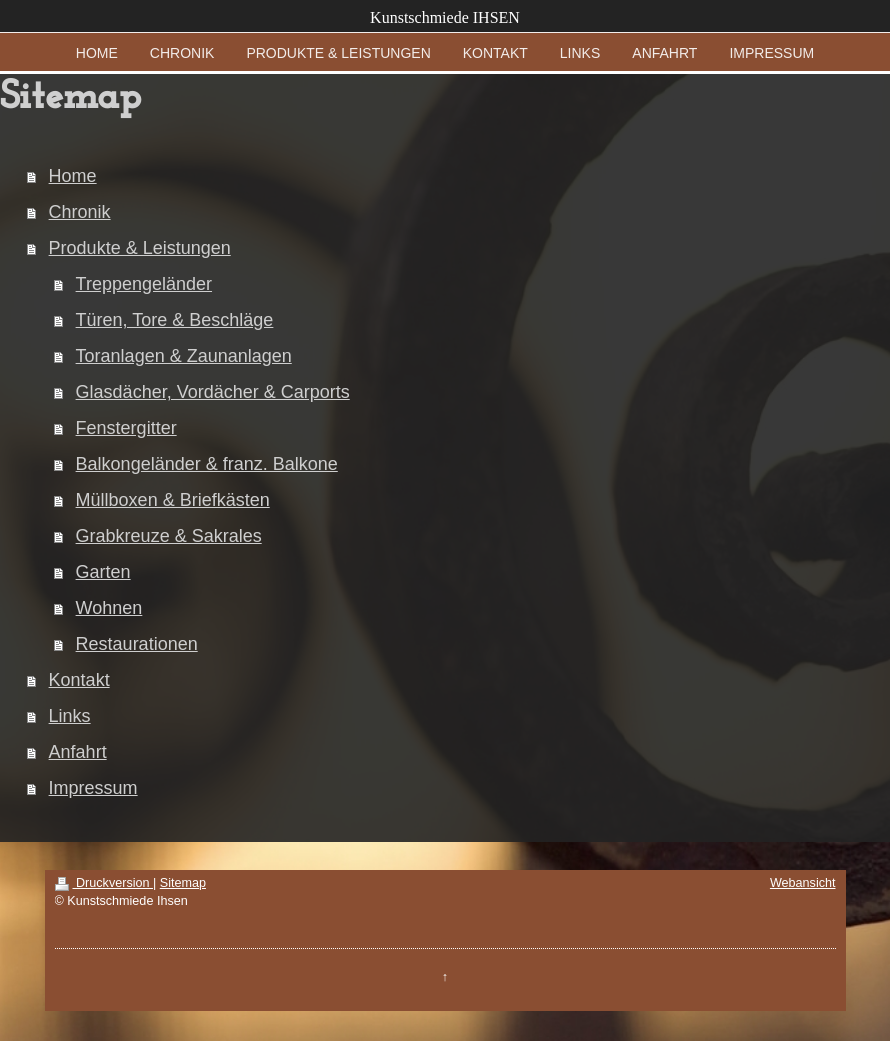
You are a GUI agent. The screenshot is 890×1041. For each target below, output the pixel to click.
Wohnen (109, 608)
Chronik (80, 212)
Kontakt (79, 680)
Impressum (93, 788)
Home (73, 176)
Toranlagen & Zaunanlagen (184, 356)
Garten (103, 572)
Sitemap (183, 883)
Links (70, 716)
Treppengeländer (144, 284)
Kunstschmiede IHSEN (445, 17)
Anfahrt (78, 752)
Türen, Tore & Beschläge (175, 320)
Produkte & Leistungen (140, 248)
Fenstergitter (126, 428)
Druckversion (104, 883)
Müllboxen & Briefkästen (173, 500)
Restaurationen (137, 644)
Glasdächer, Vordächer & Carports (213, 392)
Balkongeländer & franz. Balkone (207, 464)
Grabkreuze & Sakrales (169, 536)
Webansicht (803, 883)
